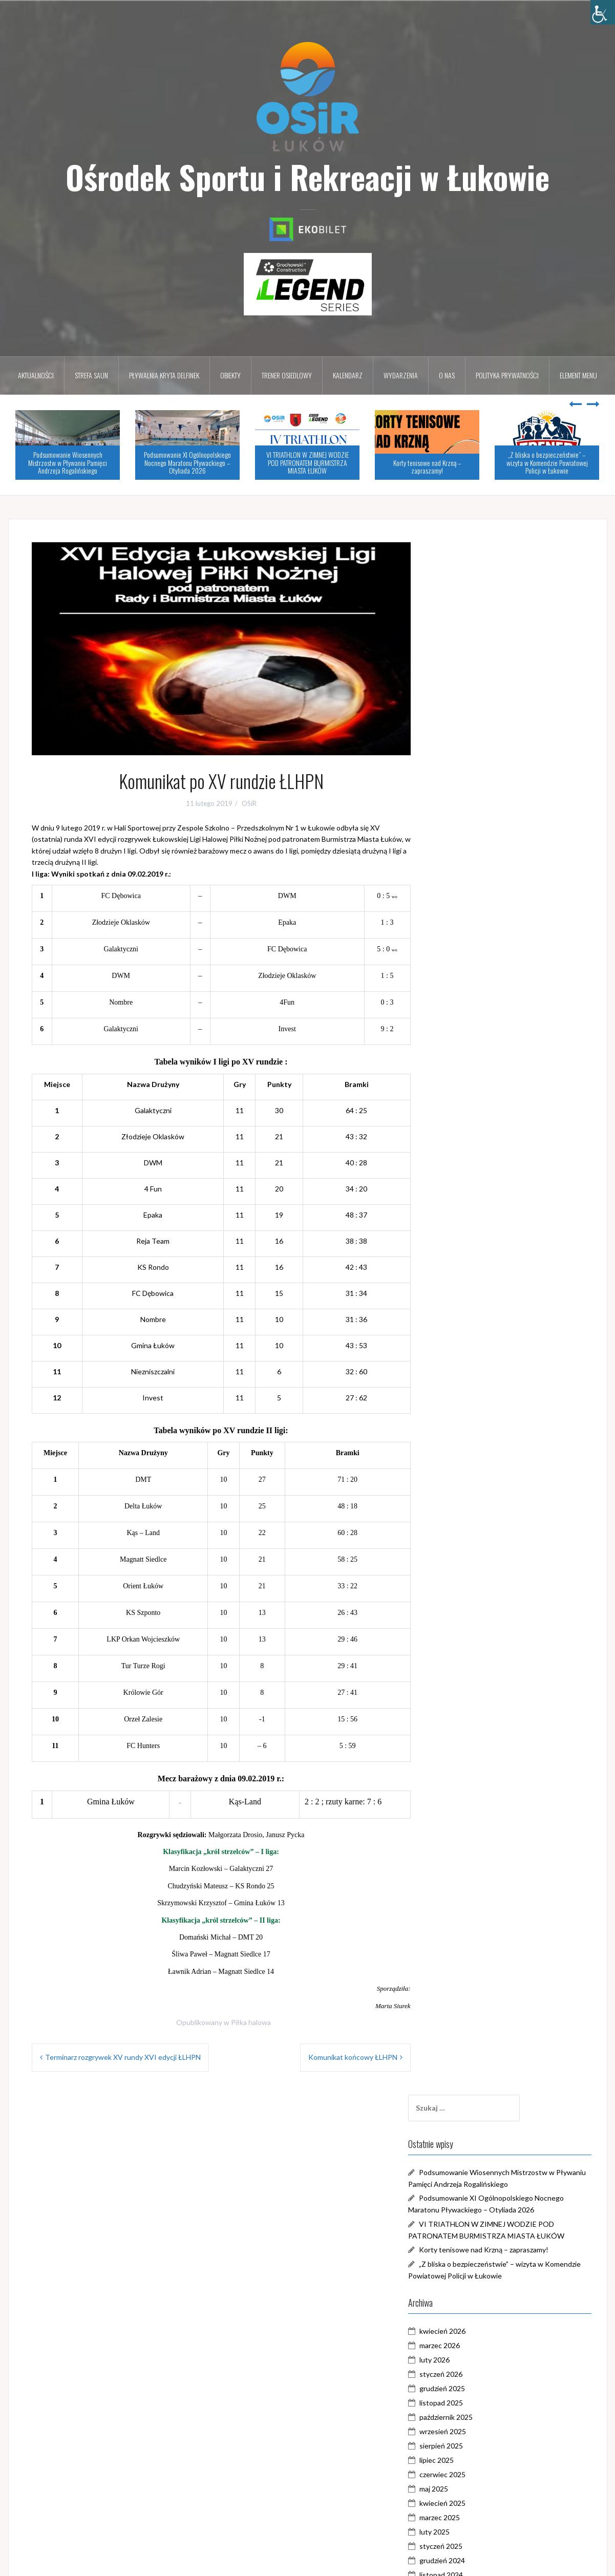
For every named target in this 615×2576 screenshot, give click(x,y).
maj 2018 (463, 2163)
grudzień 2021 (472, 1547)
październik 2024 (475, 1059)
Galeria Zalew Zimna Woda (491, 2291)
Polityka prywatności (507, 375)
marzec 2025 (469, 988)
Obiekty (230, 375)
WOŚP (460, 2377)
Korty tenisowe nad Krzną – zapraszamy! (427, 466)
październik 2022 (475, 1403)
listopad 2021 (471, 1561)
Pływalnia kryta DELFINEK (164, 375)
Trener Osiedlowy (478, 2348)
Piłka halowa (251, 2022)
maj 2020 (463, 1819)
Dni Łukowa (467, 2276)
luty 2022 (464, 1518)
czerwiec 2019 (472, 1977)
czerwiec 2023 (472, 1289)
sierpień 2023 (471, 1260)
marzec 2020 (469, 1848)
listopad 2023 (471, 1217)
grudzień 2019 (472, 1891)
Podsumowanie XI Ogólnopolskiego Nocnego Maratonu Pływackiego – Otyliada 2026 (187, 462)
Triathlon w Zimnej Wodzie (491, 2362)
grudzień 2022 (472, 1375)
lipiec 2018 (466, 2135)
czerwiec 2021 (472, 1633)
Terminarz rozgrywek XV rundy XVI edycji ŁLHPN (123, 2057)
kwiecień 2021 (472, 1661)
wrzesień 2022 (472, 1418)
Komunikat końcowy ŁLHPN (352, 2057)
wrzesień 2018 (472, 2106)
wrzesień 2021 (472, 1590)
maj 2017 (463, 2206)
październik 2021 (475, 1575)
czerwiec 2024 (472, 1117)
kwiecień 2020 (472, 1833)
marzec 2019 (469, 2020)
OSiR (249, 803)
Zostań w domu (474, 2405)
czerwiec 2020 (472, 1805)
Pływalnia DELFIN (477, 2319)
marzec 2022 (469, 1504)
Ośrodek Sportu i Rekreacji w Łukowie (307, 176)
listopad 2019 (471, 1905)
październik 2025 (475, 887)
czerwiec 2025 (472, 945)
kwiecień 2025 (472, 973)
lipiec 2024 (466, 1102)
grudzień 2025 (472, 859)
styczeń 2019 (470, 2049)
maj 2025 (463, 959)
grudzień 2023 (472, 1203)
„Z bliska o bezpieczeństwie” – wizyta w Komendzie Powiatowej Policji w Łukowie (547, 462)
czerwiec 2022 (472, 1461)
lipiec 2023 (466, 1274)
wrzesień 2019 (472, 1934)
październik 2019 (475, 1919)
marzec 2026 (469, 816)
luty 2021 (464, 1690)
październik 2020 (475, 1747)
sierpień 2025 (471, 916)
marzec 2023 (469, 1332)
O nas (447, 375)
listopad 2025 (471, 873)
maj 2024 (463, 1131)
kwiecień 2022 (472, 1489)
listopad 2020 (471, 1733)
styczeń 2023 (470, 1360)
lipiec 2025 (466, 930)
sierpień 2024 (471, 1088)
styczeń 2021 (470, 1704)
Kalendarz (348, 375)
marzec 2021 (469, 1676)
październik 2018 (475, 2092)
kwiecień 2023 (472, 1317)
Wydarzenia (401, 375)
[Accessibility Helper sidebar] (602, 12)
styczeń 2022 (470, 1532)
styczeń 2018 (470, 2178)
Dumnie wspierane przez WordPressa (75, 2562)
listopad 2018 (471, 2077)
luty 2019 (464, 2034)
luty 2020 (464, 1862)
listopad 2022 (471, 1389)
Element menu (578, 375)
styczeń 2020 (470, 1876)
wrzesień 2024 (472, 1074)
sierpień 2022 (471, 1432)
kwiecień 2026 (472, 801)
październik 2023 (475, 1231)
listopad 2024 (471, 1045)
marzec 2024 (469, 1160)
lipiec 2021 (466, 1618)
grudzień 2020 (472, 1719)
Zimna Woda (469, 2391)
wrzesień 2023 (472, 1246)
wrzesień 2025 (472, 902)
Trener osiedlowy (287, 375)
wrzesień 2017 (472, 2192)
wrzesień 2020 (472, 1762)
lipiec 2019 (466, 1962)
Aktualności (36, 375)
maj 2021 (463, 1647)
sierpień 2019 (471, 1948)
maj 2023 (463, 1303)
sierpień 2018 (471, 2120)
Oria (176, 2562)
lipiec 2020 (466, 1790)
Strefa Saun (91, 375)
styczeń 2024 (470, 1188)
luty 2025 (464, 1002)
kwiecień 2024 (472, 1145)
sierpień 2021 (471, 1604)
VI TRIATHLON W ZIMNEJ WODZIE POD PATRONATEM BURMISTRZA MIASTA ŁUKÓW (307, 462)
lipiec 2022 (466, 1446)
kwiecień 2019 (472, 2006)
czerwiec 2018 (472, 2149)
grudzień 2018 (472, 2063)
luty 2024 (464, 1174)
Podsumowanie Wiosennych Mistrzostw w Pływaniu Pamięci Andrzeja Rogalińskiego (67, 462)
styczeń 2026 (470, 844)
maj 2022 (463, 1475)
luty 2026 (464, 830)
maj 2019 (463, 1991)
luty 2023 (464, 1346)
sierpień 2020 (471, 1776)
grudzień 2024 (472, 1031)
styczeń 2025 (470, 1016)
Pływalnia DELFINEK (482, 2334)
